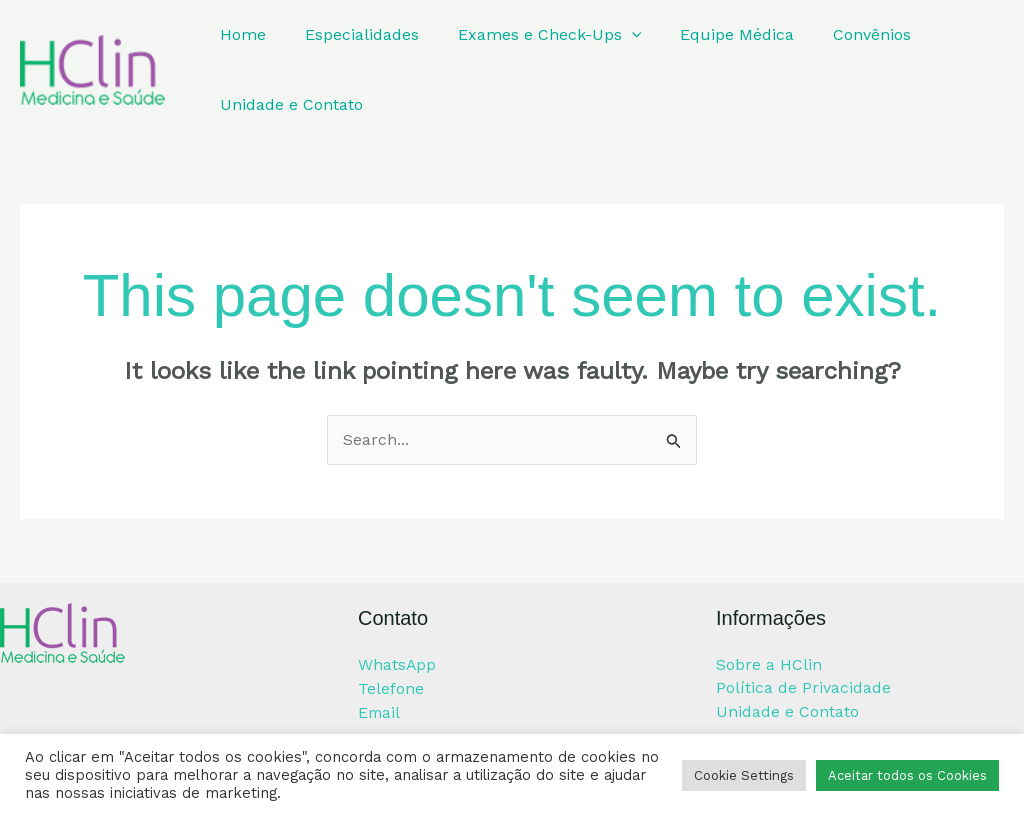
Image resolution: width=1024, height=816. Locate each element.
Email (380, 712)
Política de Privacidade (803, 688)
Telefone (391, 688)
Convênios (842, 34)
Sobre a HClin (769, 664)
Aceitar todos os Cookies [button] (907, 775)
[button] (615, 35)
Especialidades (352, 34)
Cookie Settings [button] (744, 775)
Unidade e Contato (288, 104)
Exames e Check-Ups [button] (533, 35)
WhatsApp (397, 664)
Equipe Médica (714, 34)
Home (240, 34)
